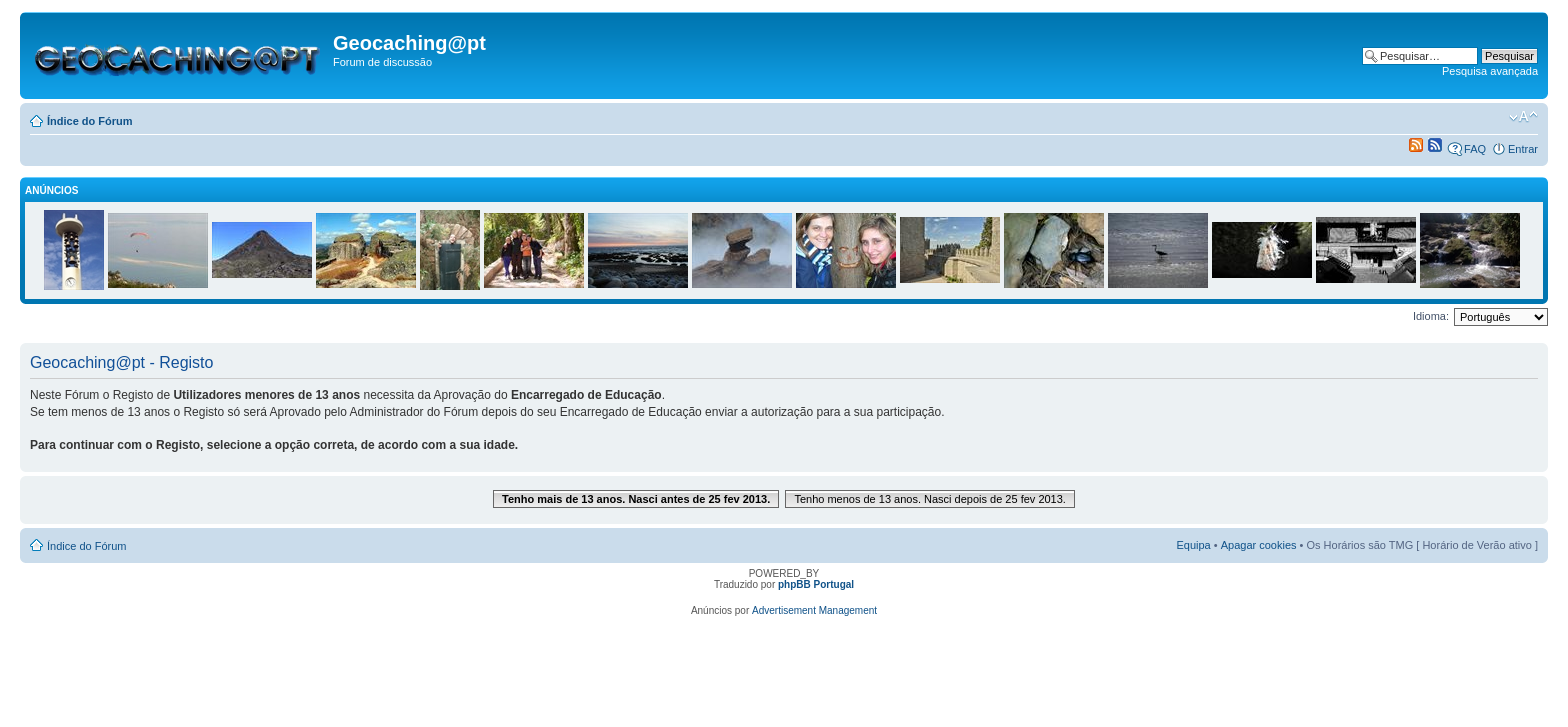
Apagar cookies (1259, 545)
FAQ (1475, 149)
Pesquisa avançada (1490, 71)
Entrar (1523, 149)
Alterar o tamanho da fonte (1523, 117)
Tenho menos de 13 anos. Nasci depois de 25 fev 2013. (930, 499)
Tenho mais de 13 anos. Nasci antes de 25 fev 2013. (636, 499)
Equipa (1193, 545)
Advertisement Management (814, 610)
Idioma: (1431, 316)
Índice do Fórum (90, 121)
